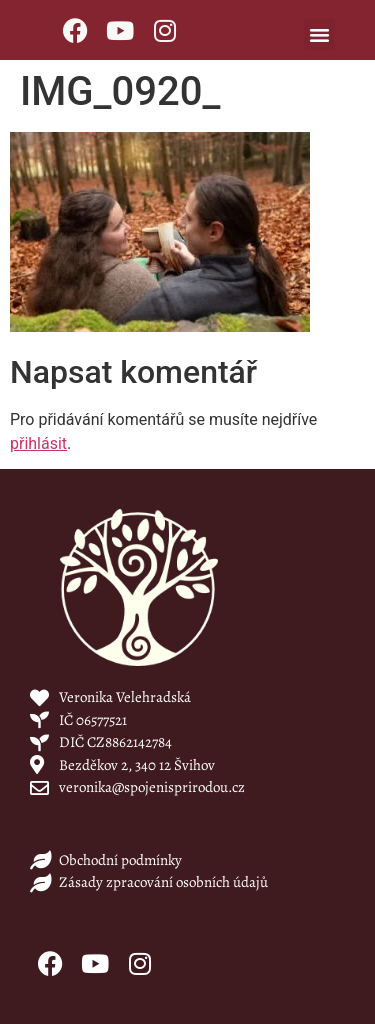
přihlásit (38, 443)
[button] (320, 35)
